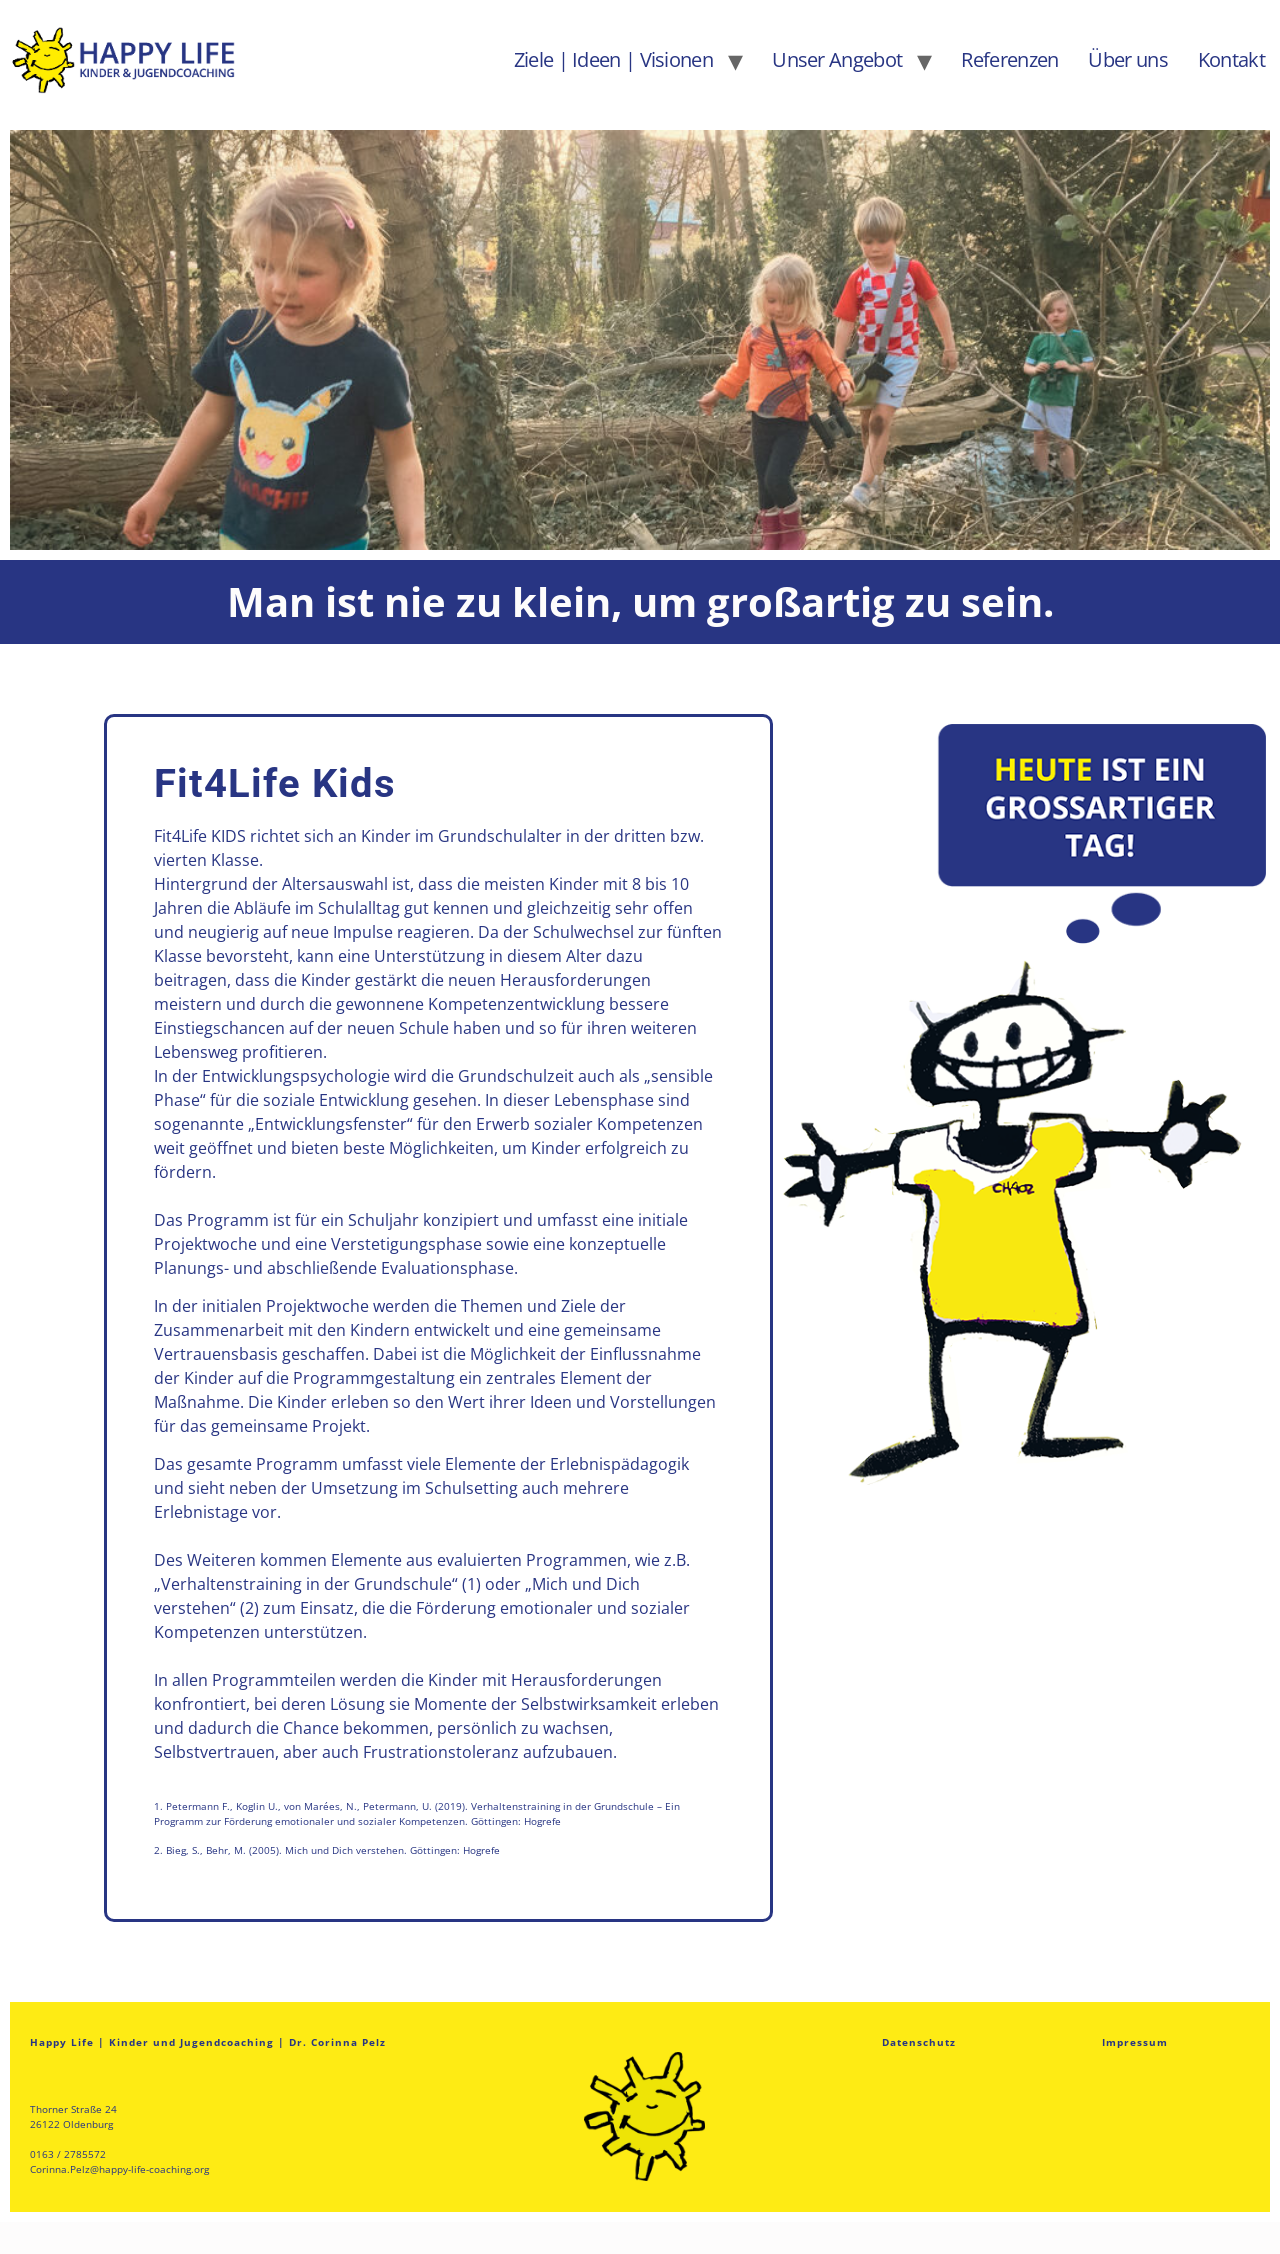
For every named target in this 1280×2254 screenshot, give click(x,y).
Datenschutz (919, 2042)
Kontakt (1231, 59)
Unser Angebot (837, 59)
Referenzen (1009, 59)
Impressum (1135, 2042)
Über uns (1127, 59)
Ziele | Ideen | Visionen (613, 59)
